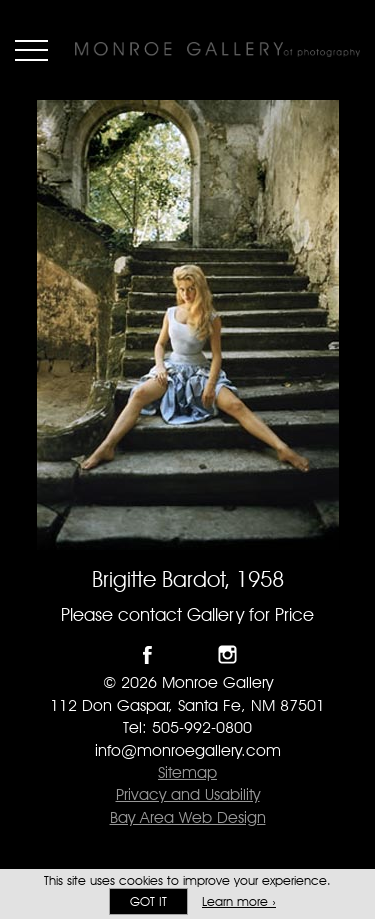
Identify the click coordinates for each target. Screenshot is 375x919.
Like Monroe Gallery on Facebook (147, 654)
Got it (148, 901)
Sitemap (187, 772)
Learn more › (239, 901)
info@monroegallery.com (188, 750)
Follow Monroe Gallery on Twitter (187, 654)
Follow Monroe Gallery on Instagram (227, 654)
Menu (31, 50)
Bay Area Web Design (188, 817)
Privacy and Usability (188, 794)
